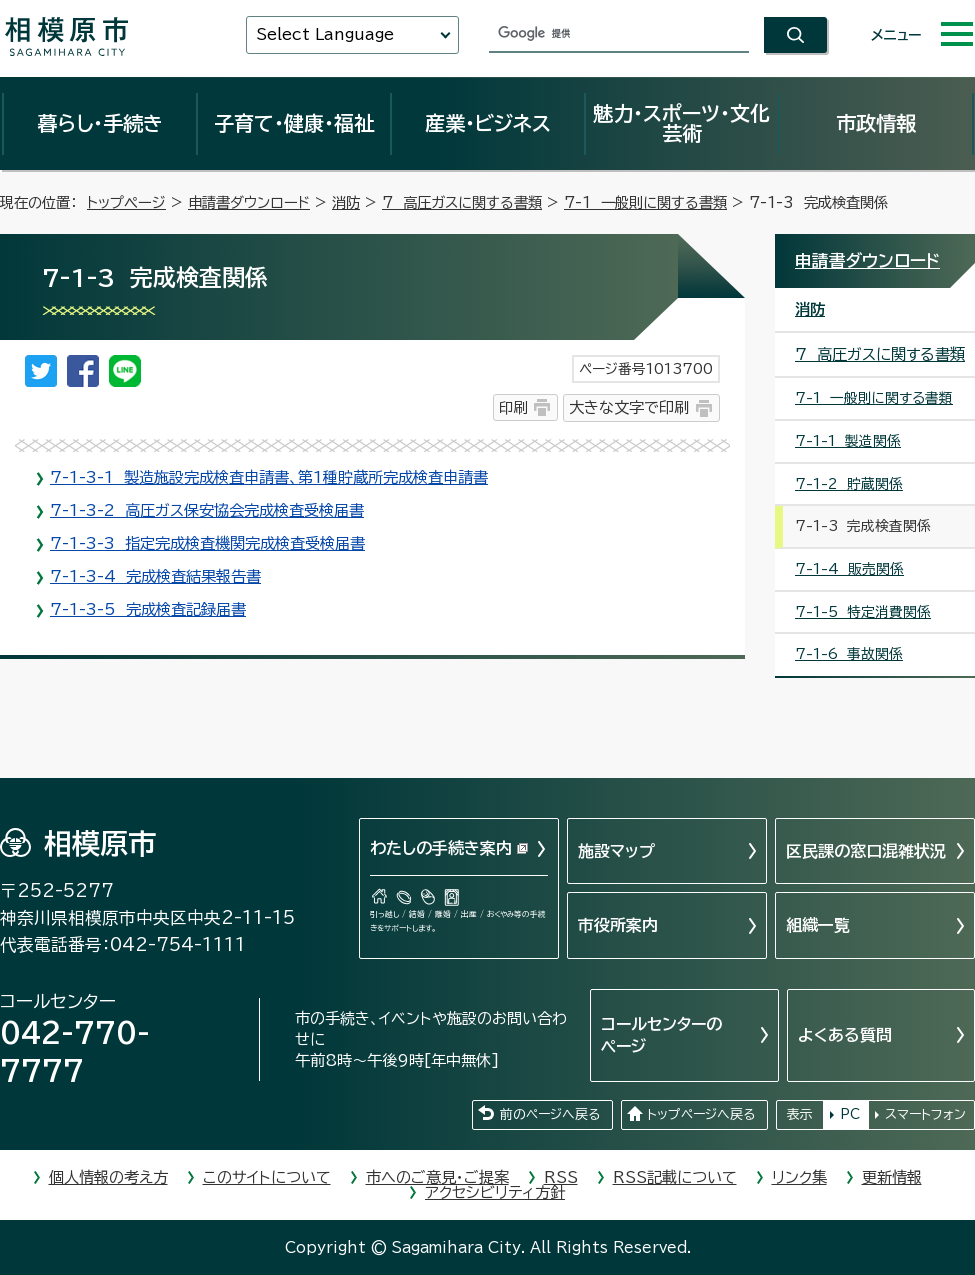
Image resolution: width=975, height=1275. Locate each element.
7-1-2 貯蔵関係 (849, 484)
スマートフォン (925, 1114)
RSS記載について (675, 1177)
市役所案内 (618, 925)
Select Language (325, 34)
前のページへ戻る (550, 1114)
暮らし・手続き (100, 123)
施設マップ (616, 851)
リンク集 (799, 1177)
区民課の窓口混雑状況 (866, 851)
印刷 (513, 407)
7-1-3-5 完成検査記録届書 (148, 609)
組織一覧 (818, 925)
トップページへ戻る (701, 1114)
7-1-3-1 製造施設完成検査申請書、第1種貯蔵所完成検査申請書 (269, 477)
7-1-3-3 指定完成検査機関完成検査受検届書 (207, 543)
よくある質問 (845, 1035)
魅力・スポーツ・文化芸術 (681, 123)
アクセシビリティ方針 (495, 1192)
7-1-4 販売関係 (849, 569)
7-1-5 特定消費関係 (863, 612)
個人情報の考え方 (108, 1177)
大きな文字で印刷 (629, 407)
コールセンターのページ (661, 1035)
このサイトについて (267, 1177)
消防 (346, 202)
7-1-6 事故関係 (849, 654)
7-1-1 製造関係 (848, 441)
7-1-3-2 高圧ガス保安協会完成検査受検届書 (207, 510)
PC (850, 1114)
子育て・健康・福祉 (294, 123)
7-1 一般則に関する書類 (645, 202)
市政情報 (876, 123)
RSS (561, 1177)
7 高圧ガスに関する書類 (462, 202)
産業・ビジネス (488, 123)
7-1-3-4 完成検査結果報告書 (155, 576)
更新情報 (892, 1177)
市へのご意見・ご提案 (437, 1177)
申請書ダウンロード (249, 202)
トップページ (126, 202)
